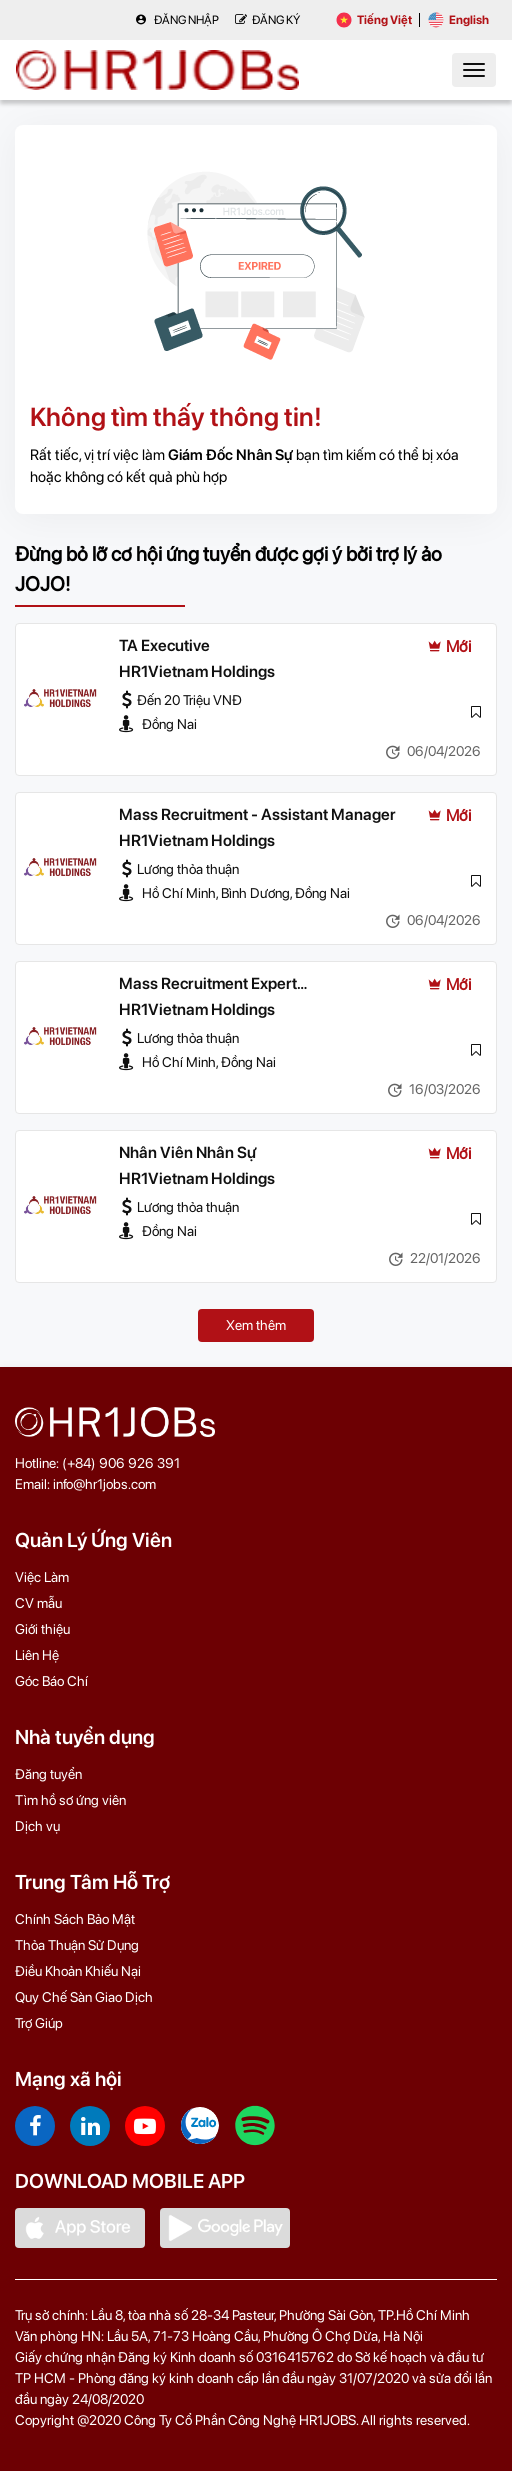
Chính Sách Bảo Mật (75, 1919)
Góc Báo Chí (51, 1681)
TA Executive (164, 645)
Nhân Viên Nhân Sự (187, 1152)
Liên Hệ (37, 1655)
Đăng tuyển (48, 1774)
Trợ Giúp (39, 2023)
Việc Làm (42, 1577)
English (458, 20)
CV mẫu (38, 1603)
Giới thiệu (42, 1629)
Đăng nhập (177, 20)
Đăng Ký (267, 20)
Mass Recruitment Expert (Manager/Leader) (208, 985)
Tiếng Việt (374, 20)
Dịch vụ (37, 1826)
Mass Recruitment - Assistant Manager (257, 814)
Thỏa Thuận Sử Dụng (77, 1945)
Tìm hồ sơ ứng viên (70, 1800)
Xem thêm (256, 1325)
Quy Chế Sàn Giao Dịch (84, 1997)
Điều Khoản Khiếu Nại (78, 1971)
